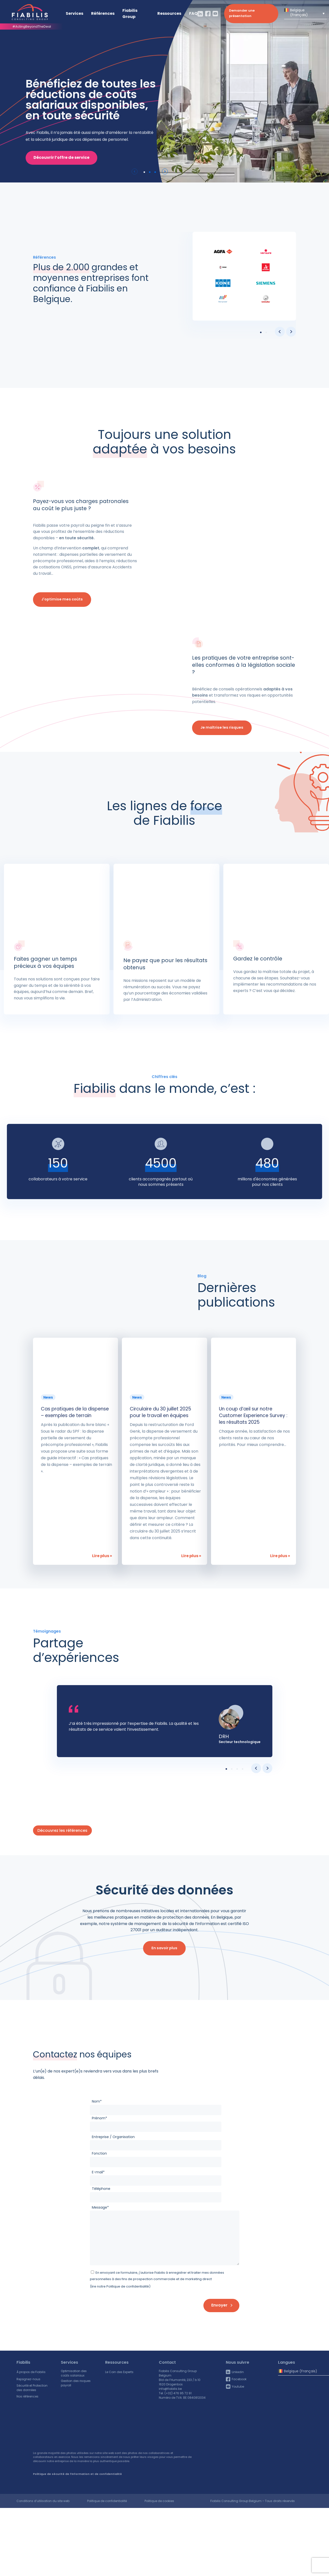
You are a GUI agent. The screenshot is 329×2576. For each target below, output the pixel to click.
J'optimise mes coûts (63, 599)
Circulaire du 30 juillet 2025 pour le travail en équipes (160, 1413)
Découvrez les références (62, 1831)
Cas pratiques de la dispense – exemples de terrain (75, 1413)
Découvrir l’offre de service (61, 157)
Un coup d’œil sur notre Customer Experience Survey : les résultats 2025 (253, 1416)
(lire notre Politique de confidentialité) (120, 2287)
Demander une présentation (242, 13)
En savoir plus (164, 1949)
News (48, 1398)
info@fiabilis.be (170, 2389)
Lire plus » (102, 1556)
